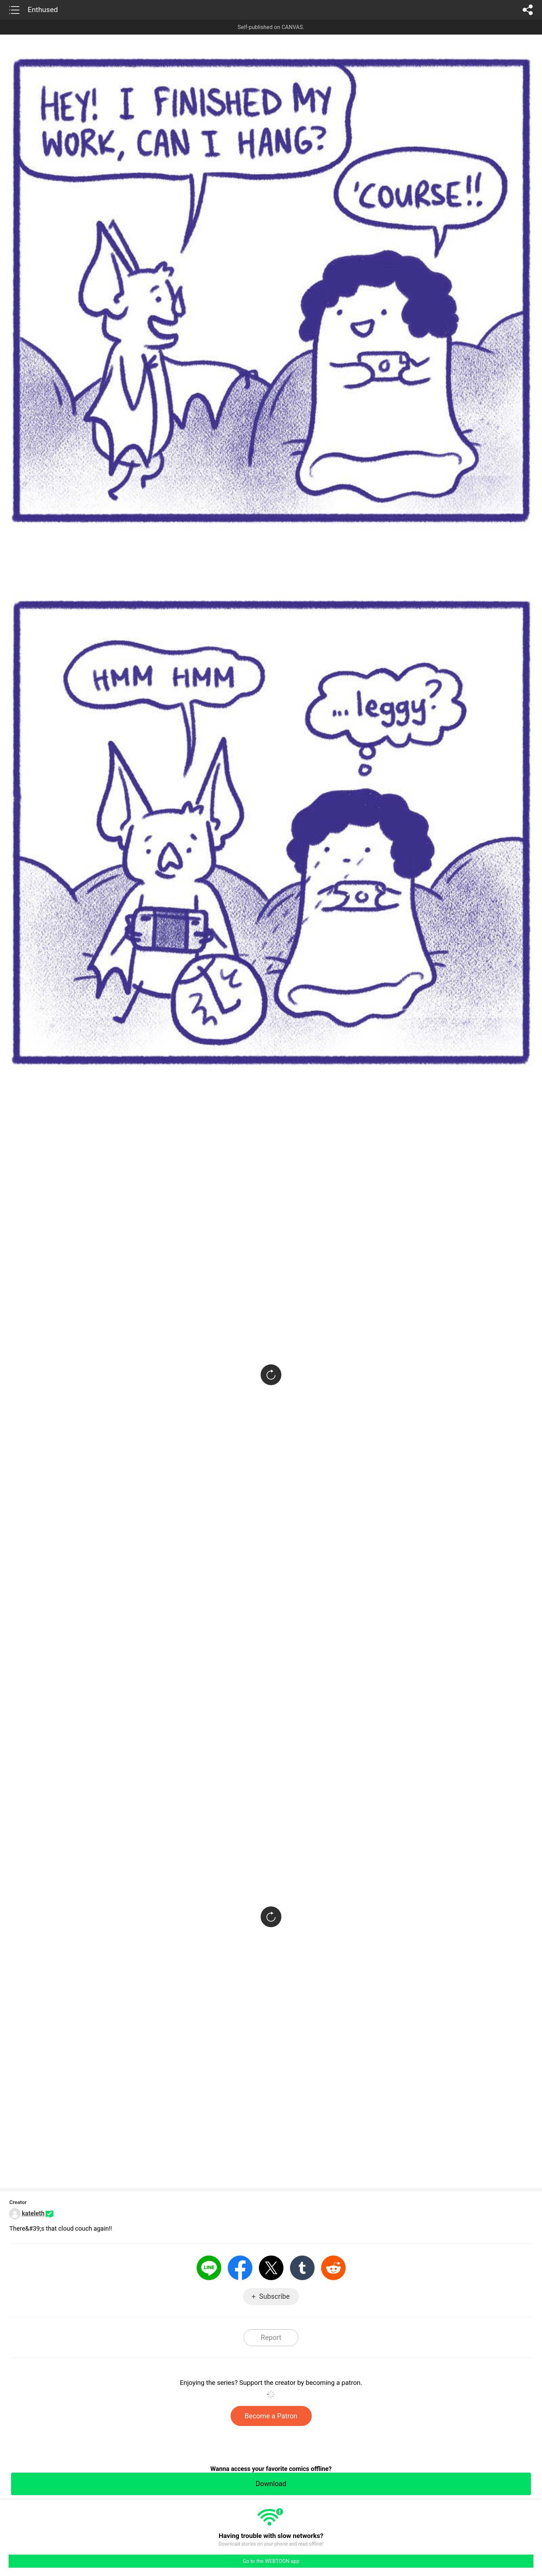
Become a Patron (271, 2416)
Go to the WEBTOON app (271, 2561)
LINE (209, 2268)
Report (271, 2337)
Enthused (43, 10)
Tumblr (302, 2268)
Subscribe (274, 2296)
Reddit (333, 2268)
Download (270, 2484)
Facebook (240, 2268)
